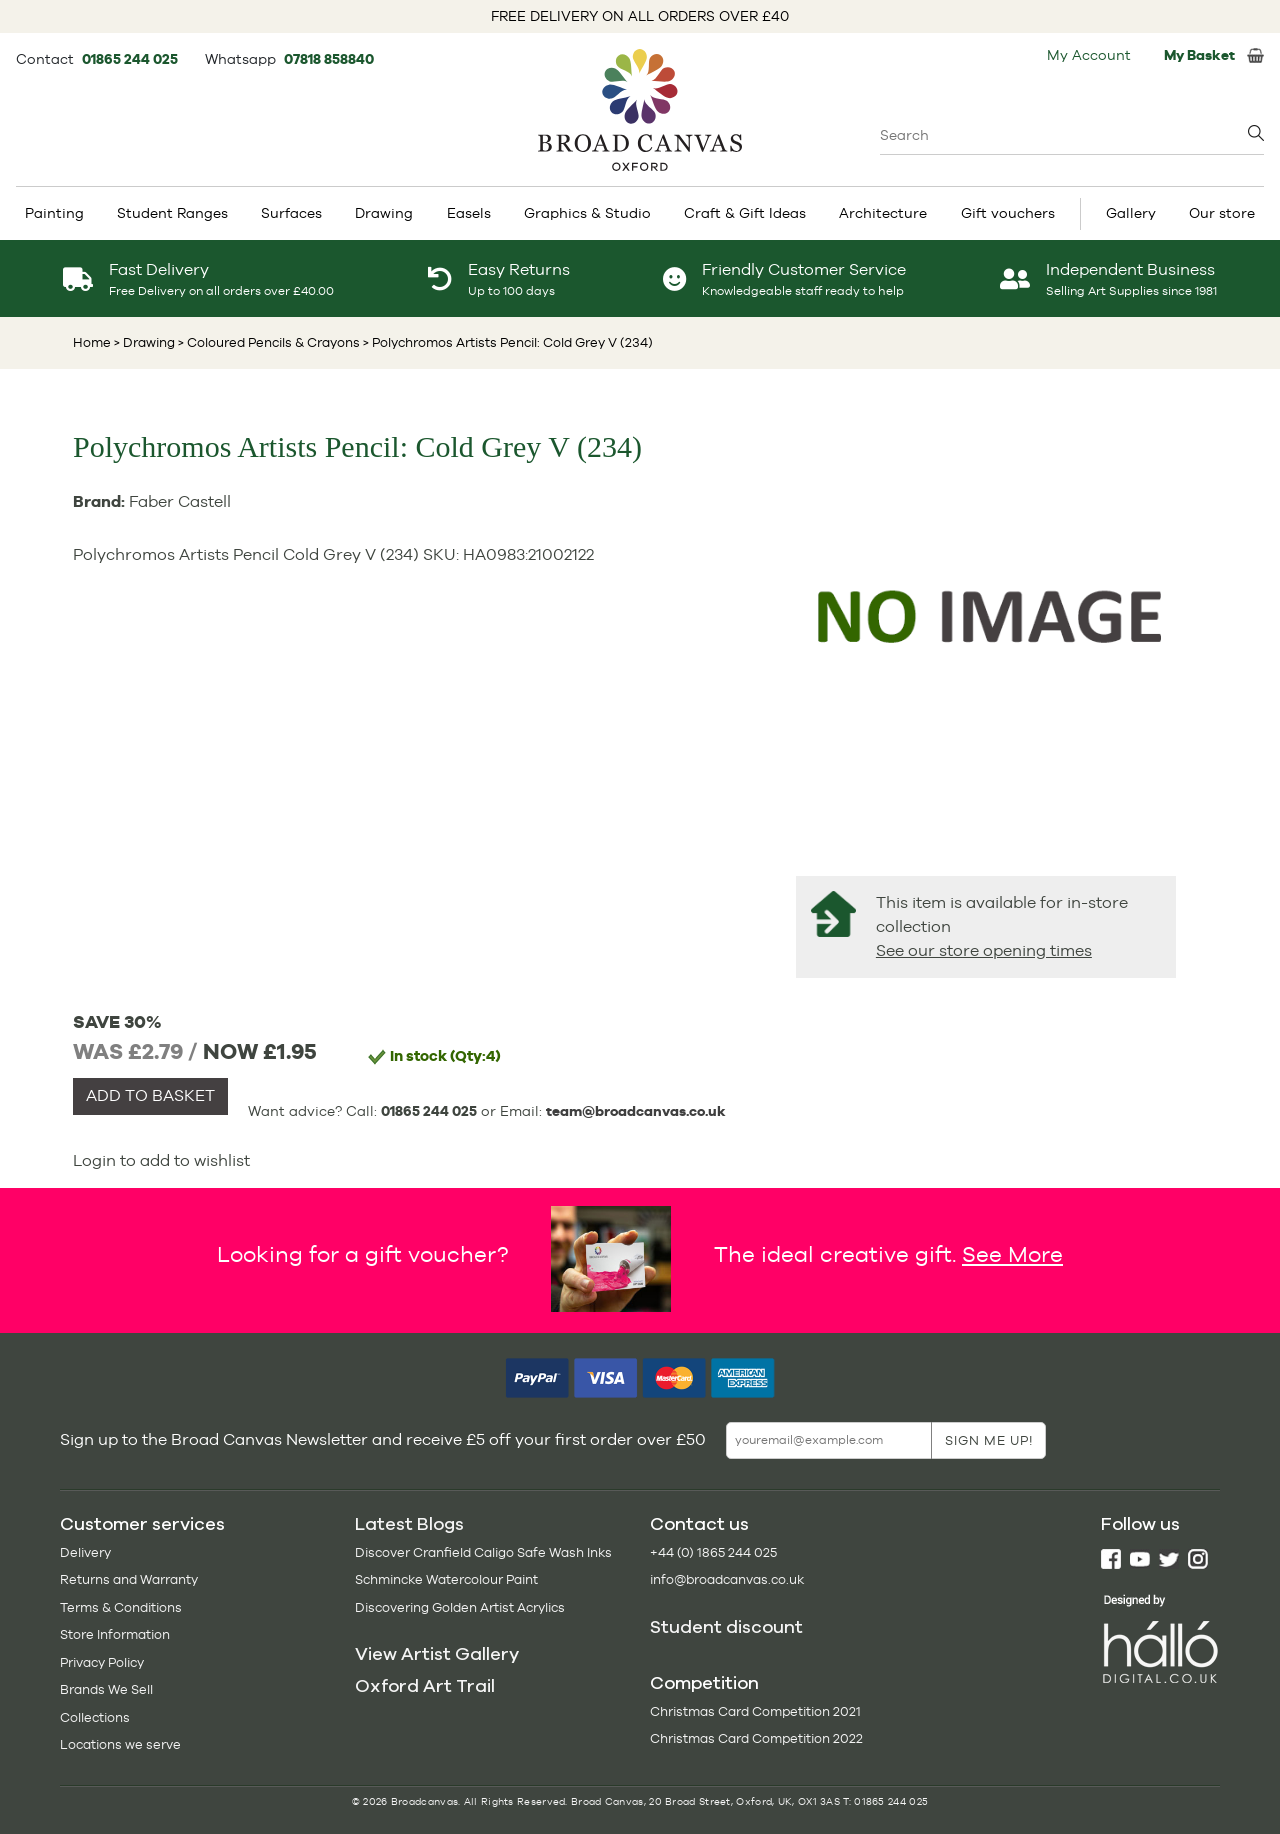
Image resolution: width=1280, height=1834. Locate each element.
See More (1012, 1254)
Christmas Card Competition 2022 (756, 1738)
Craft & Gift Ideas (745, 213)
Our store (1222, 213)
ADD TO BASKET (150, 1095)
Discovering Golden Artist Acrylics (460, 1607)
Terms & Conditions (121, 1607)
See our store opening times (984, 950)
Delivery (85, 1552)
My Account (1089, 55)
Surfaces (291, 213)
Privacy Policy (102, 1662)
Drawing (384, 213)
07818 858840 (329, 59)
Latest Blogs (409, 1524)
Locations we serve (120, 1744)
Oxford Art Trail (425, 1686)
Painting (54, 213)
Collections (95, 1717)
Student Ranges (172, 213)
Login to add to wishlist (161, 1160)
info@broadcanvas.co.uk (727, 1579)
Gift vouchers (1008, 213)
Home (92, 342)
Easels (469, 213)
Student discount (726, 1627)
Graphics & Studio (587, 213)
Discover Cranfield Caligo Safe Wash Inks (483, 1552)
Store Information (115, 1634)
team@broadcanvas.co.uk (636, 1111)
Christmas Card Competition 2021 (755, 1711)
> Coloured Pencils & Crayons (267, 342)
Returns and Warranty (129, 1579)
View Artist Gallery (437, 1654)
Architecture (883, 213)
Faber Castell (180, 501)
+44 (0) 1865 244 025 (713, 1552)
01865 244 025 (131, 59)
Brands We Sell (106, 1689)
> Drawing (144, 342)
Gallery (1131, 213)
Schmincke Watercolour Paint (446, 1579)
